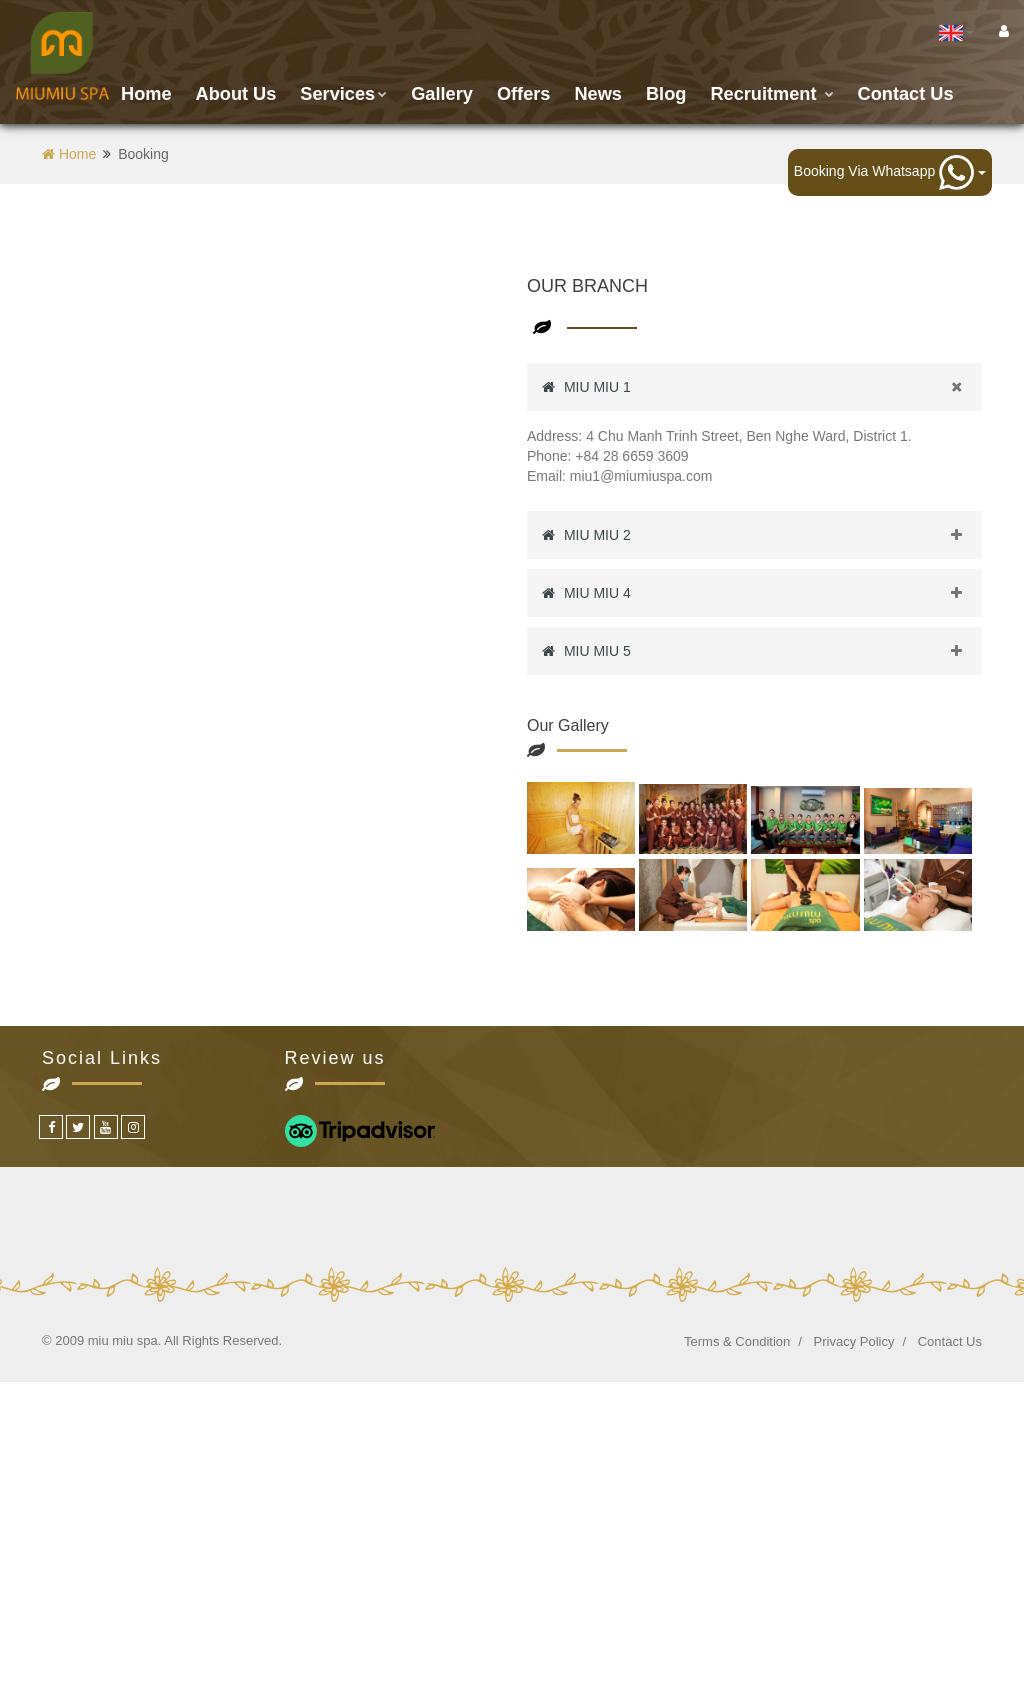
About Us (236, 94)
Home (146, 94)
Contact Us (950, 1341)
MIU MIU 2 (762, 535)
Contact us (906, 94)
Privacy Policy (854, 1341)
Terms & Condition (737, 1341)
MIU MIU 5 (762, 651)
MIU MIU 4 (762, 593)
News (598, 94)
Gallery (442, 94)
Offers (524, 94)
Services (343, 94)
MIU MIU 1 (762, 387)
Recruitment (771, 94)
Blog (666, 94)
